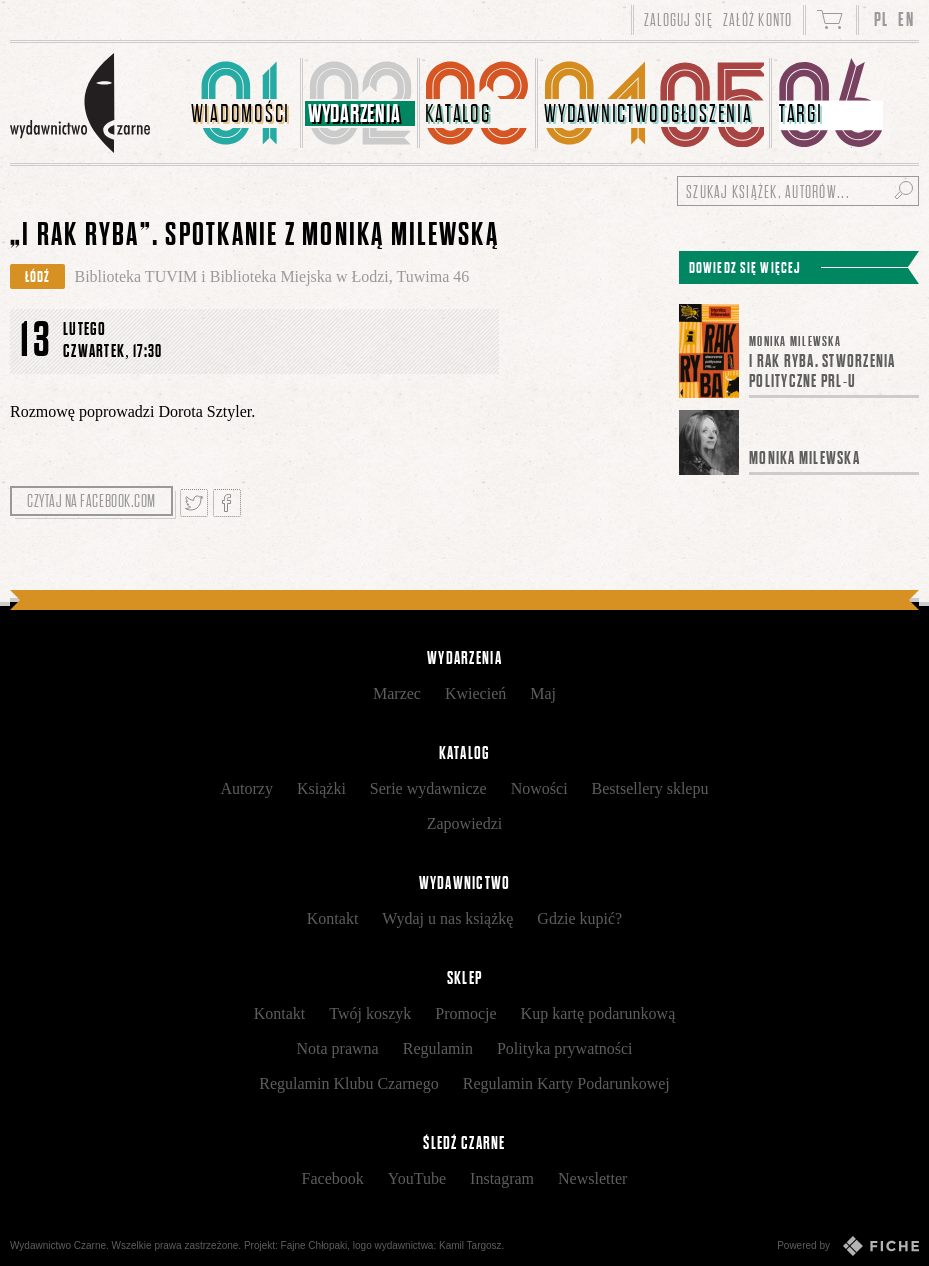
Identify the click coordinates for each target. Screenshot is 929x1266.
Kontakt (333, 918)
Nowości (539, 788)
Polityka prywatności (565, 1048)
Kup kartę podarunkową (598, 1013)
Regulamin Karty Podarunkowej (566, 1083)
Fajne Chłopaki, (315, 1245)
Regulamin (438, 1048)
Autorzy (247, 788)
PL (881, 19)
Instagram (502, 1178)
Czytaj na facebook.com (91, 501)
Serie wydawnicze (428, 788)
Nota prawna (338, 1048)
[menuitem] (243, 103)
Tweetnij (194, 503)
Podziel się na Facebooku (227, 503)
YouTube (417, 1178)
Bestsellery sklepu (650, 788)
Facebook (333, 1178)
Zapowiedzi (465, 823)
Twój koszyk (370, 1013)
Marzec (397, 693)
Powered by (848, 1246)
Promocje (465, 1013)
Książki (321, 788)
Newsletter (592, 1178)
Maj (543, 693)
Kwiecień (475, 693)
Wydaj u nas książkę (447, 918)
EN (906, 19)
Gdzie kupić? (579, 918)
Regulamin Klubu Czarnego (349, 1083)
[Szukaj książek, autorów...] (798, 191)
